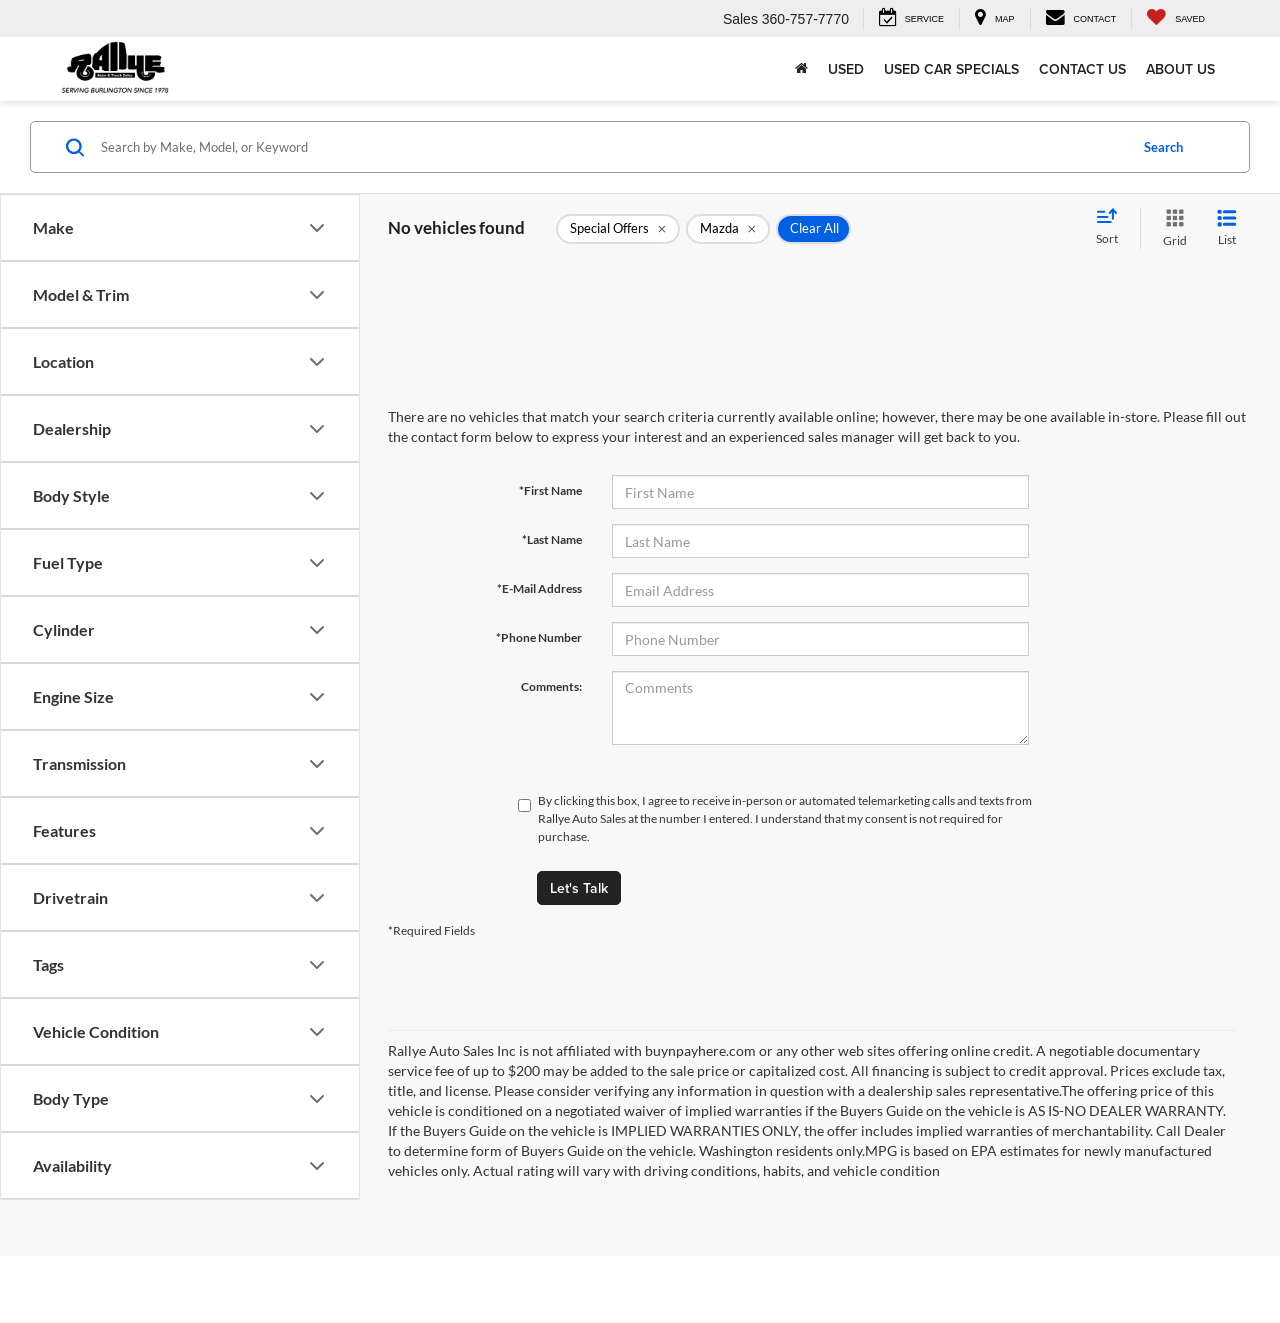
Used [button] (846, 69)
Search (1163, 147)
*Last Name (552, 539)
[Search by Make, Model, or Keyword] (611, 147)
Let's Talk (579, 888)
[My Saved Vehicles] (1175, 18)
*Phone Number (539, 637)
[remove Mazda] (728, 229)
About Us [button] (1180, 69)
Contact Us (1082, 69)
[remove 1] (618, 229)
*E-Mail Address (539, 588)
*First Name (550, 490)
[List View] (1227, 228)
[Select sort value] (1113, 228)
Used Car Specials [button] (951, 69)
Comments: (551, 686)
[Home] (801, 69)
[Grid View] (1171, 228)
